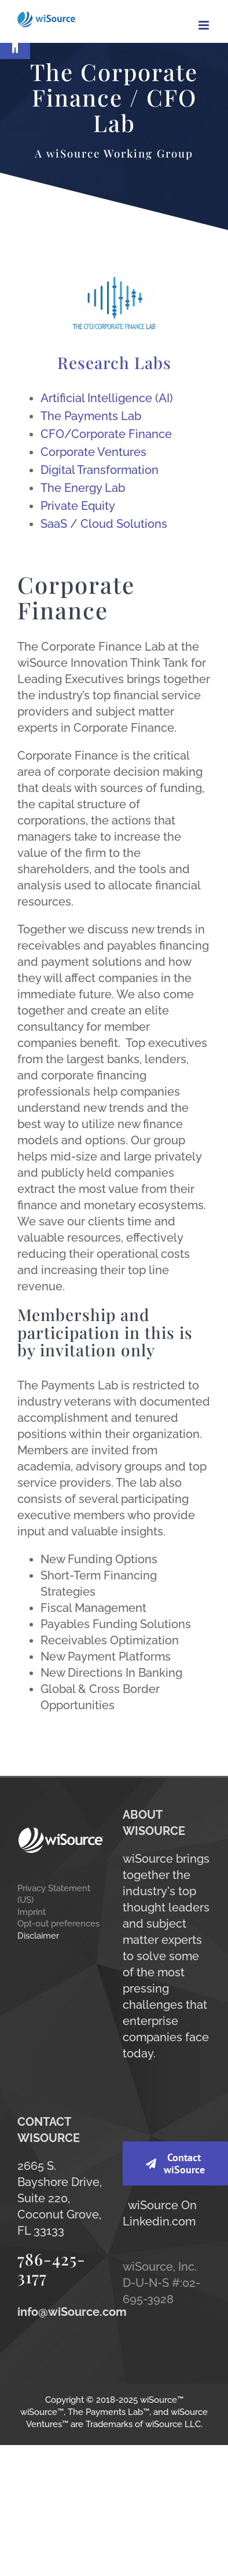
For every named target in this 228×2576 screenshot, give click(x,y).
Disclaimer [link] (38, 1935)
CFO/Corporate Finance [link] (106, 434)
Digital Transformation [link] (100, 470)
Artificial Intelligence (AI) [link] (107, 398)
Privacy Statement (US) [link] (53, 1894)
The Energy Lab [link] (83, 488)
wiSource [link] (153, 2205)
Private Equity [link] (78, 506)
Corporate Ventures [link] (93, 452)
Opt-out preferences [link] (58, 1923)
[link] (15, 44)
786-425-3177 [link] (51, 2267)
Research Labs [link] (114, 362)
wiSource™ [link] (161, 2400)
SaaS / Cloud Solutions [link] (104, 524)
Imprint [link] (31, 1912)
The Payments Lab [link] (91, 416)
